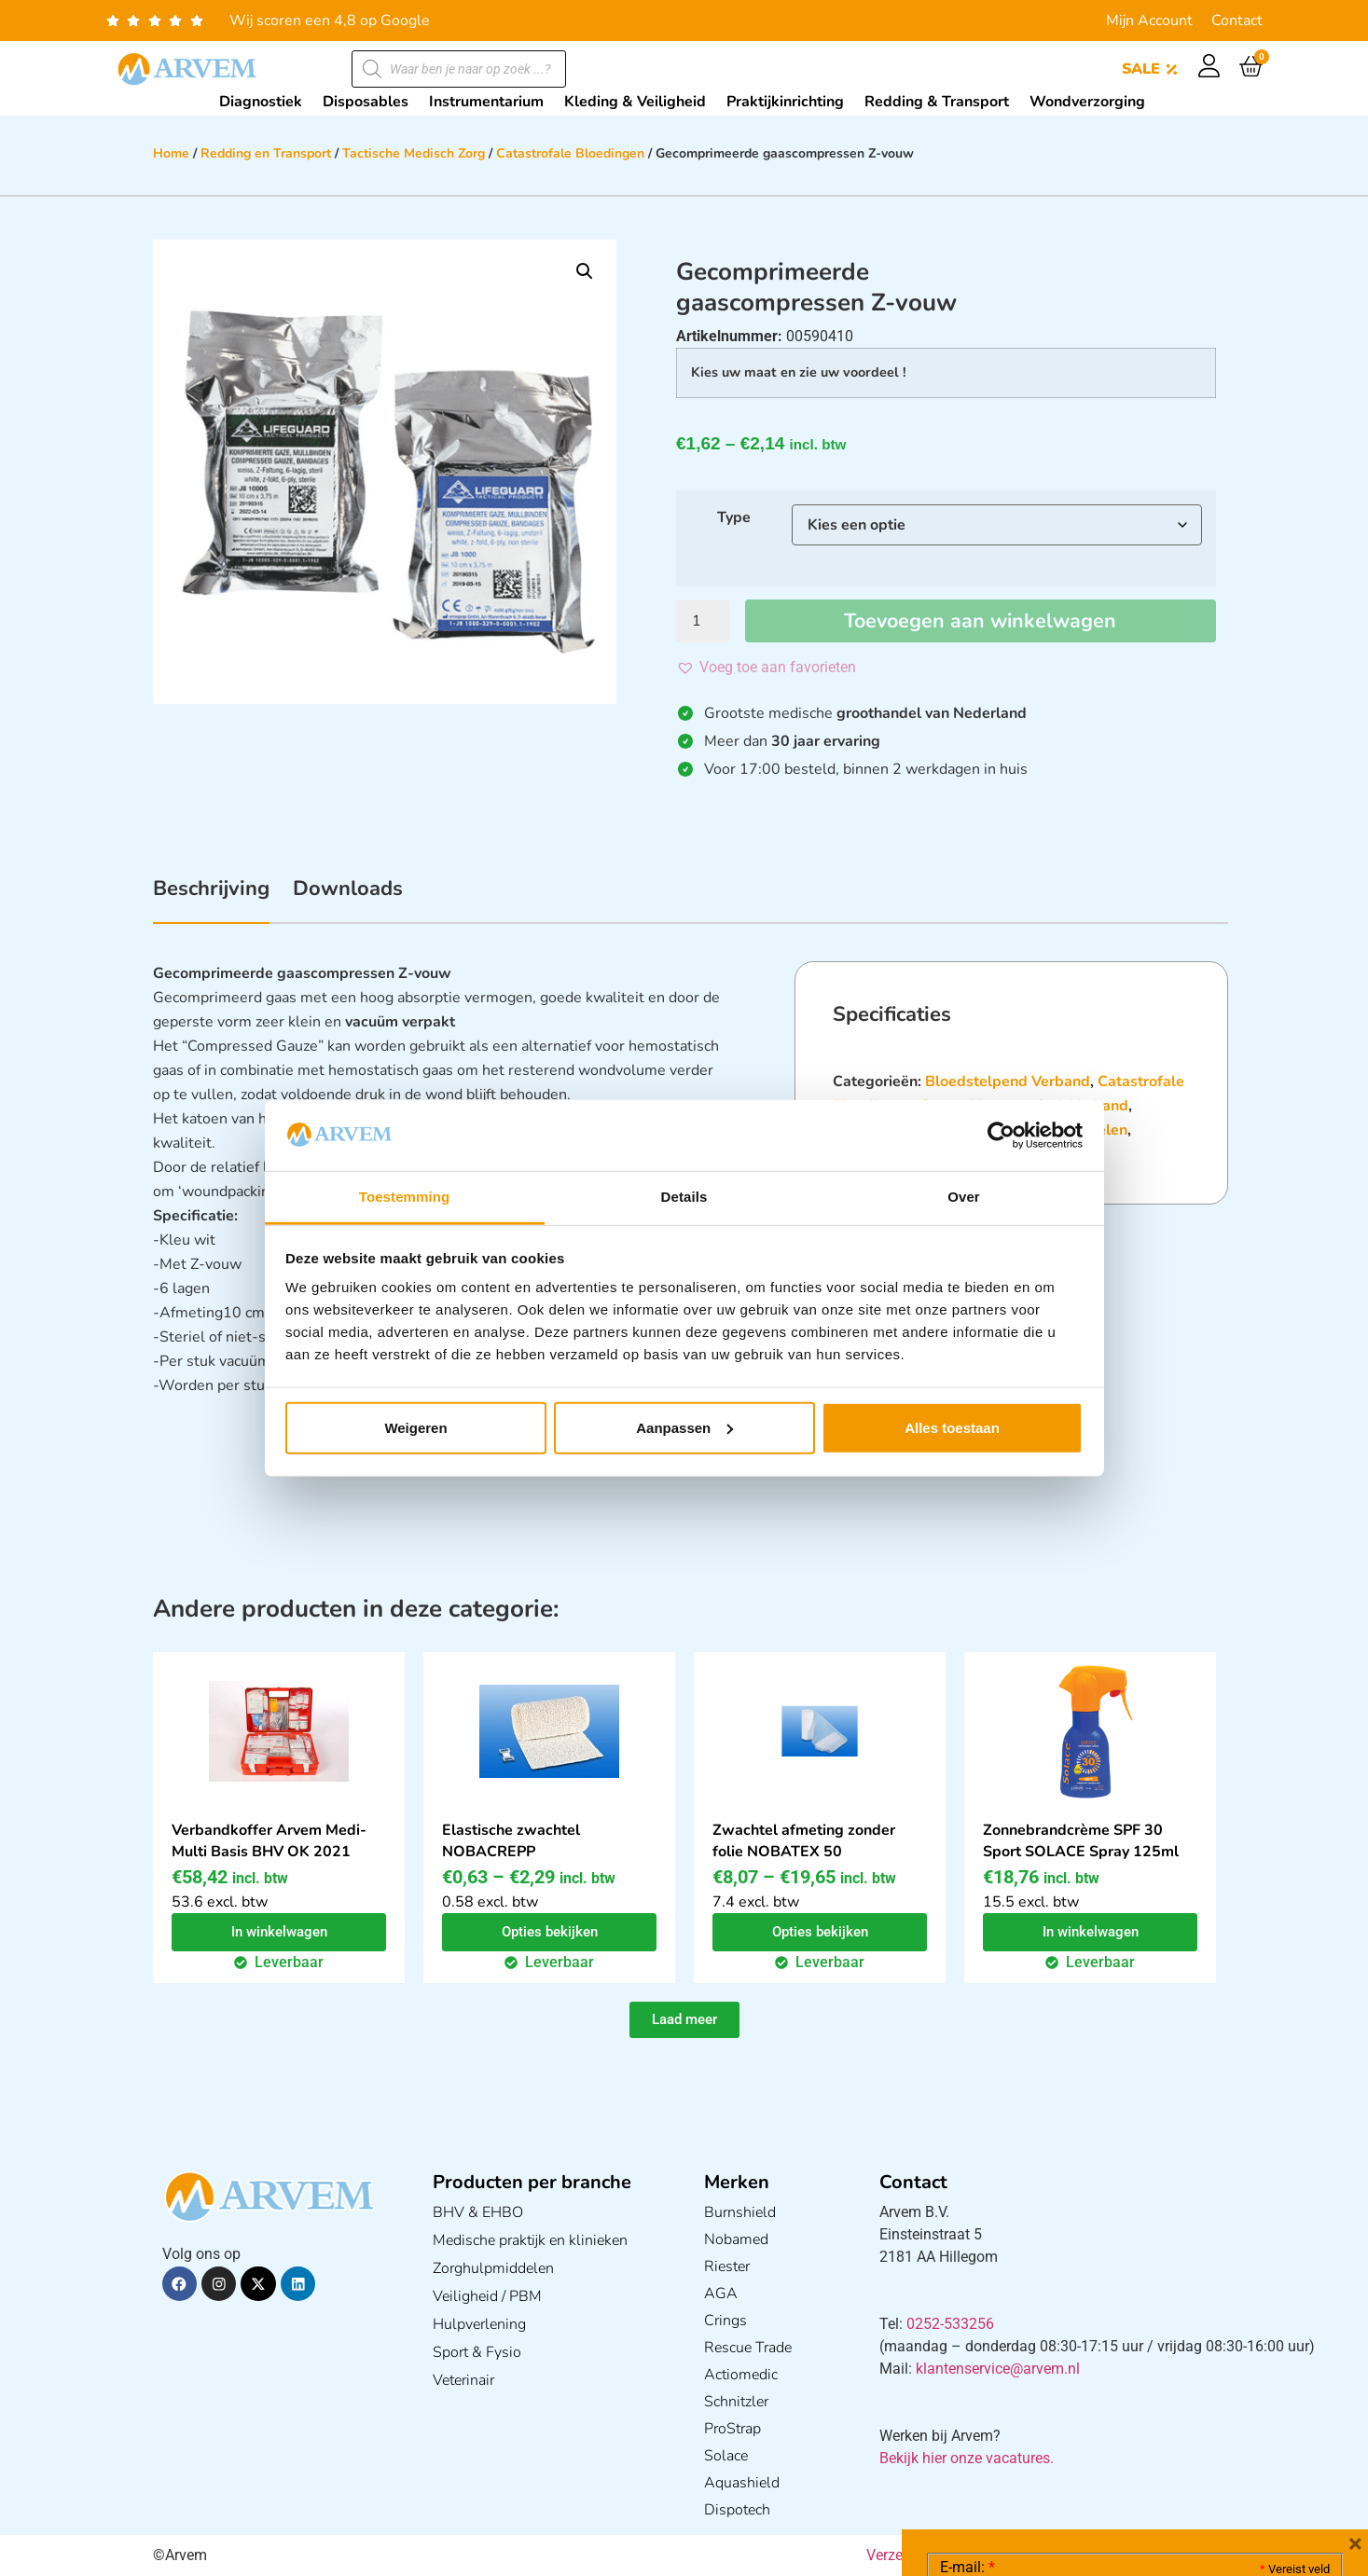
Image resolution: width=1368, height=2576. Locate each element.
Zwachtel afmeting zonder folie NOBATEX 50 (803, 1841)
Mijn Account (1149, 20)
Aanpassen (684, 1428)
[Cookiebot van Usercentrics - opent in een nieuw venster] (1001, 1136)
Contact (1237, 20)
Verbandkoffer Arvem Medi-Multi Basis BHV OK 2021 (269, 1841)
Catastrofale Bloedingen (570, 153)
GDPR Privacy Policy (1169, 2457)
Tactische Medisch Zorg (413, 153)
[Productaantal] (703, 620)
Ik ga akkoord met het (1088, 2457)
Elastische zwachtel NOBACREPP (511, 1841)
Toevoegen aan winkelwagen (980, 621)
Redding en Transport (265, 153)
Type (734, 517)
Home (171, 153)
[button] (584, 271)
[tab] (211, 899)
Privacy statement (1264, 2416)
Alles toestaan (952, 1428)
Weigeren (415, 1428)
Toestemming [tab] (404, 1197)
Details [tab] (684, 1197)
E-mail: (967, 2287)
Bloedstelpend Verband (1007, 1081)
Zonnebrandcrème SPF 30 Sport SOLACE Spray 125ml (1081, 1841)
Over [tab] (963, 1197)
